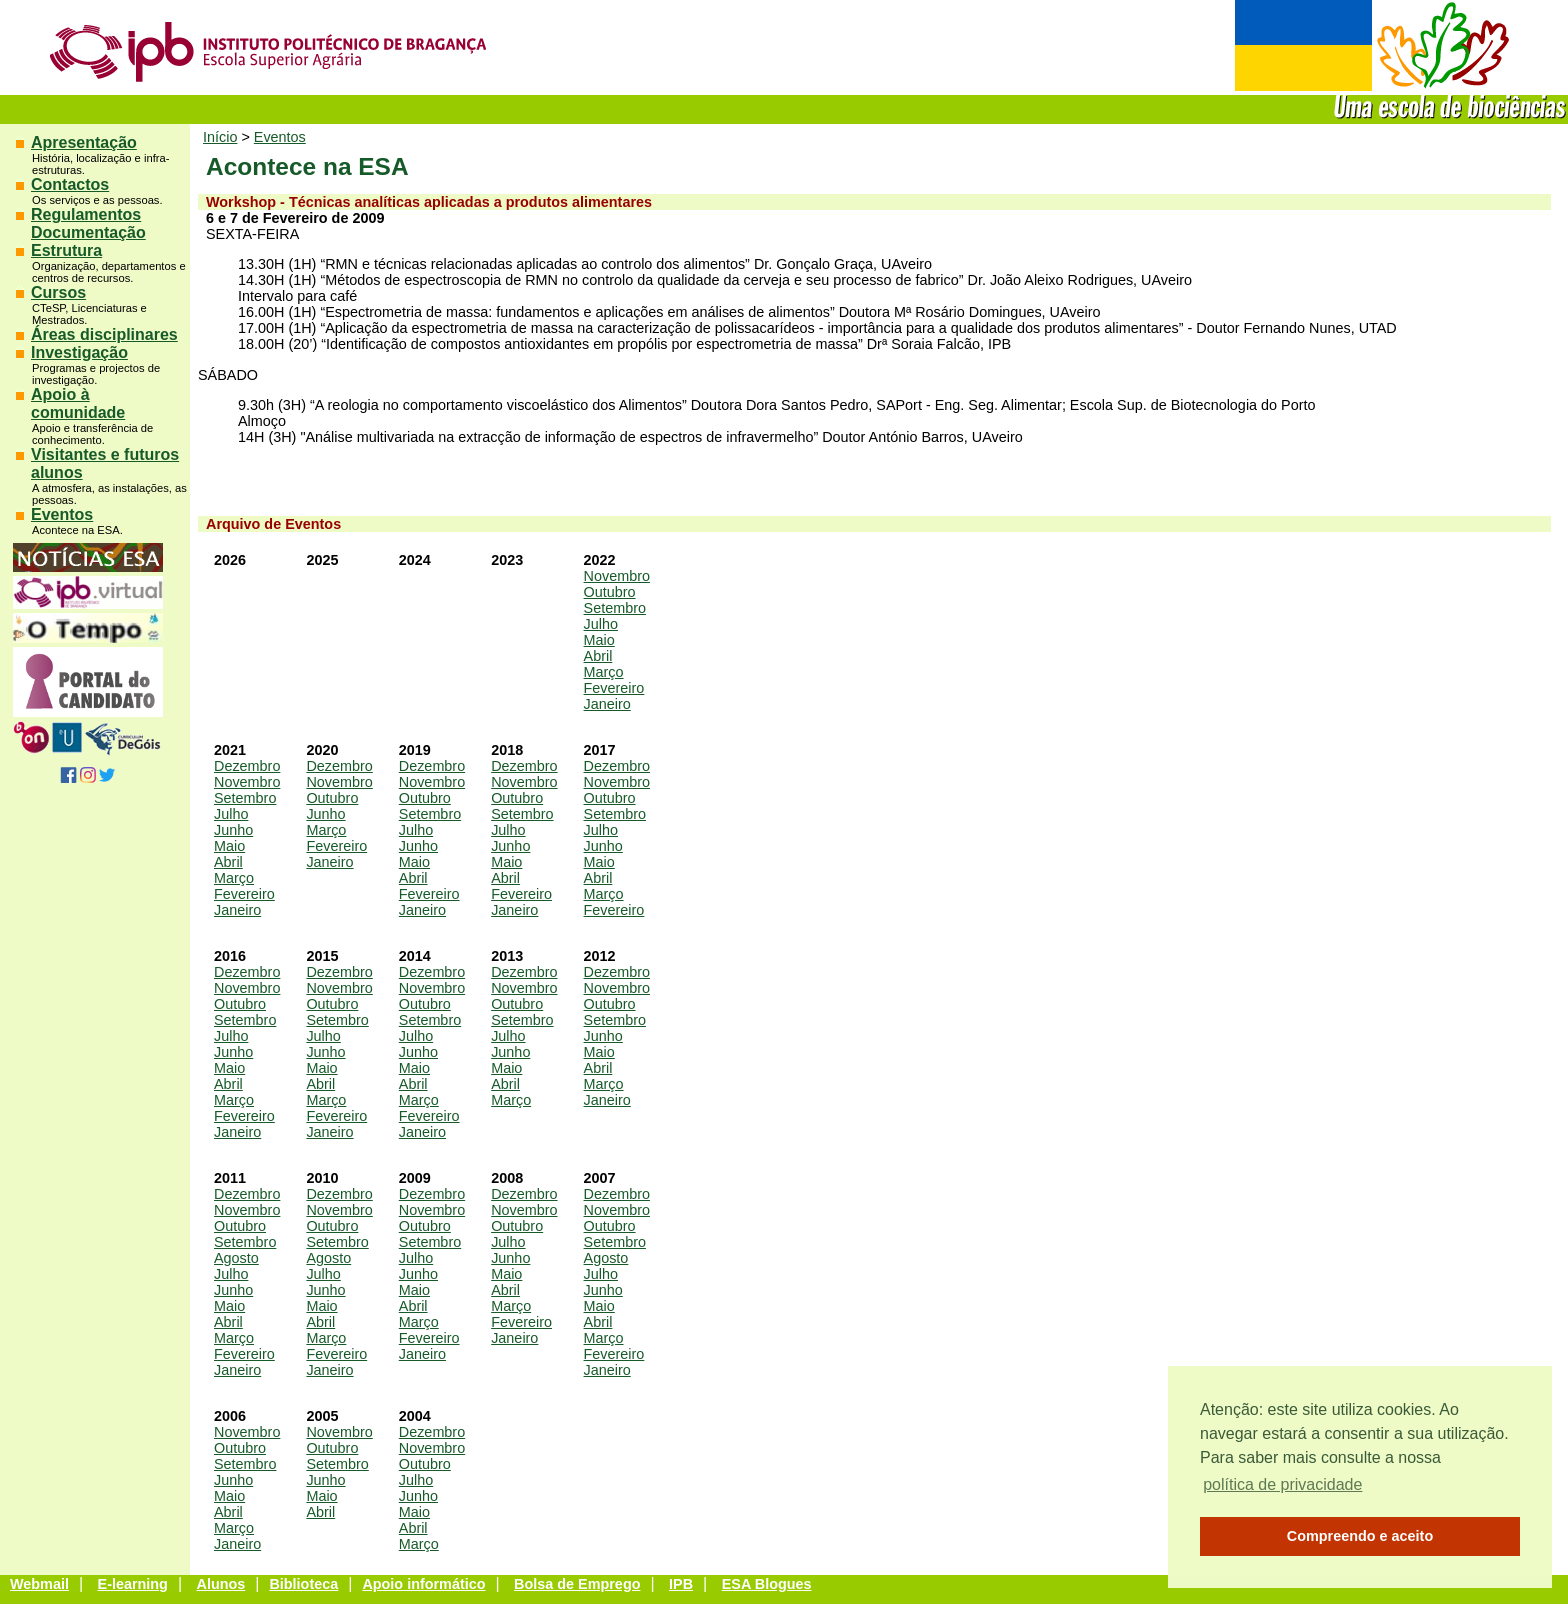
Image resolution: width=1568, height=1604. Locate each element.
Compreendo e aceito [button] (1360, 1536)
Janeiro (607, 704)
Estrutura (66, 250)
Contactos (70, 184)
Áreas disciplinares (104, 334)
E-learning (133, 1584)
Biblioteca (303, 1584)
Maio (599, 640)
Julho (601, 624)
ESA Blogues (767, 1584)
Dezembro (247, 766)
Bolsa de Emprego (577, 1584)
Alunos (221, 1584)
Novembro (617, 576)
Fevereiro (614, 688)
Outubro (610, 592)
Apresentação (84, 142)
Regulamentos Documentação (88, 223)
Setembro (615, 608)
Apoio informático (423, 1584)
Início (220, 137)
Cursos (58, 292)
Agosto (236, 1258)
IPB (681, 1584)
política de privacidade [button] (1282, 1484)
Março (604, 672)
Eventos (62, 514)
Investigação (79, 352)
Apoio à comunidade (78, 403)
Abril (598, 656)
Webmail (39, 1584)
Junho (233, 830)
